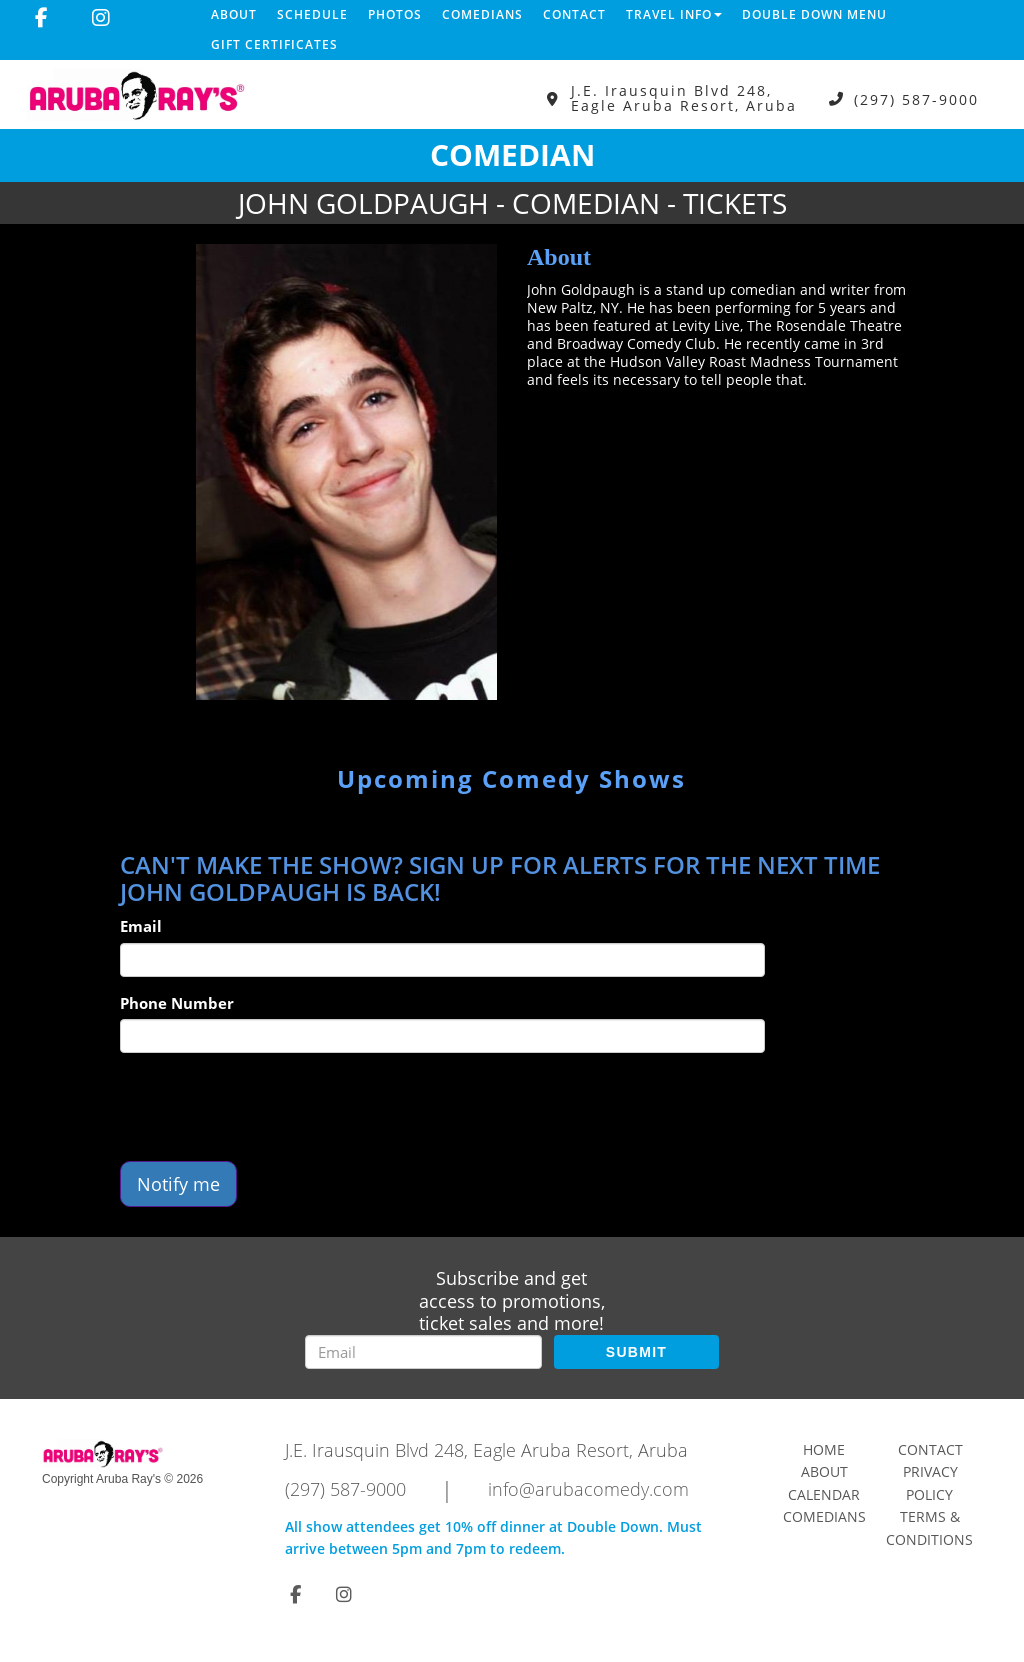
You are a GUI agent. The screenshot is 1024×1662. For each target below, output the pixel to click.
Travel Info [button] (674, 14)
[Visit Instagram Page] (101, 18)
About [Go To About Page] (824, 1471)
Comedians (482, 14)
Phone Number (177, 1003)
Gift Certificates (274, 44)
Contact (574, 14)
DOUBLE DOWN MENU (814, 14)
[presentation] (272, 1107)
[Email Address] (423, 1352)
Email (141, 926)
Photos (395, 14)
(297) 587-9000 (916, 98)
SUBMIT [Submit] (636, 1352)
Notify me (178, 1184)
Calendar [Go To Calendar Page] (824, 1494)
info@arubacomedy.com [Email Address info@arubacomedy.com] (588, 1489)
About (234, 14)
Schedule (312, 14)
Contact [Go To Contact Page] (930, 1449)
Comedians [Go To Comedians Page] (824, 1516)
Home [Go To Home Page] (824, 1449)
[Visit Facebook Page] (41, 18)
